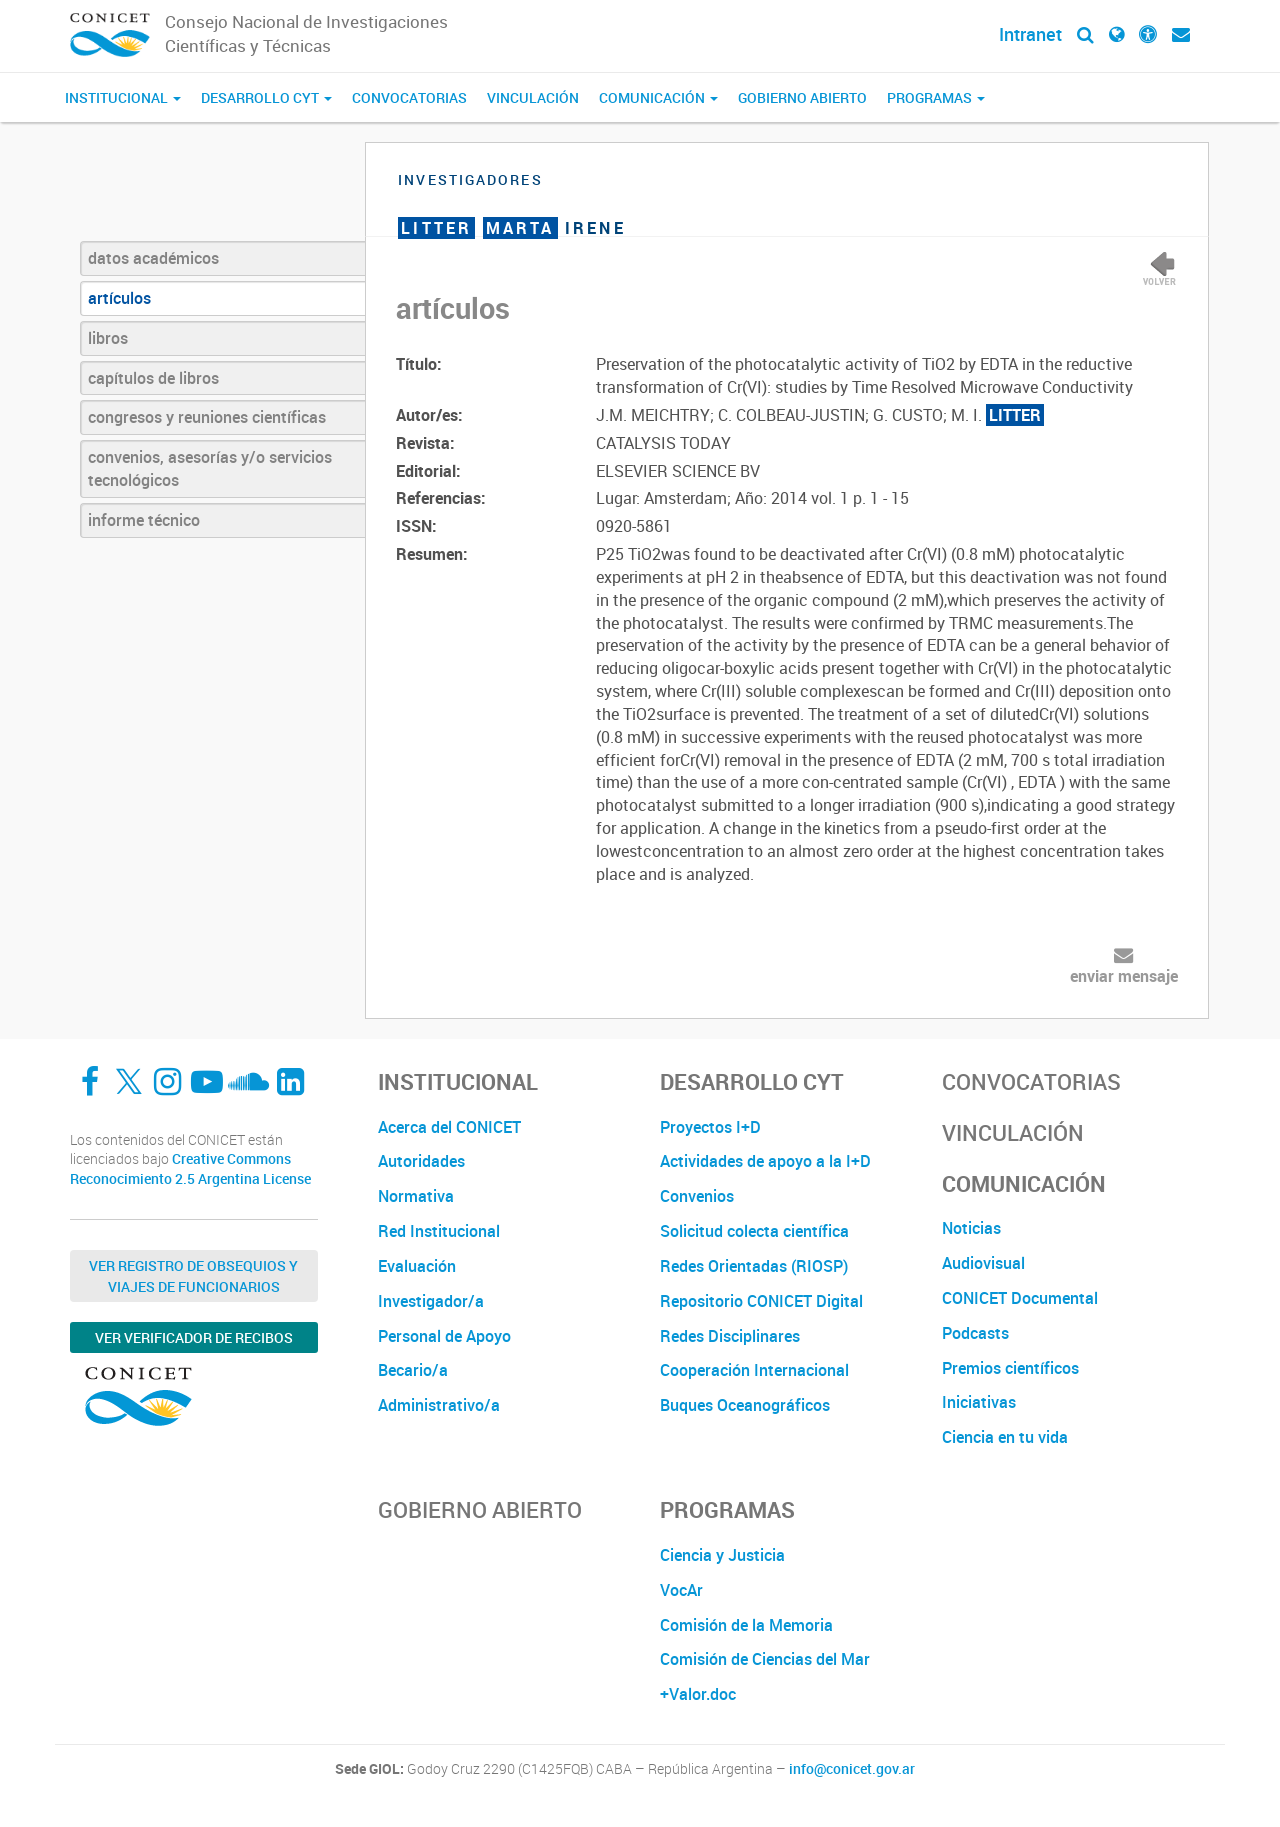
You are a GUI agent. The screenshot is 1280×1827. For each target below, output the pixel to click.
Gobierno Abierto (802, 97)
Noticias (971, 1228)
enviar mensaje (1124, 976)
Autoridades (421, 1161)
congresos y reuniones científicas (207, 417)
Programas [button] (936, 97)
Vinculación (533, 97)
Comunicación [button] (658, 97)
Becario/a (413, 1370)
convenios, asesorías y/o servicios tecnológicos (210, 468)
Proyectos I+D (710, 1127)
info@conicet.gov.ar (852, 1769)
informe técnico (144, 520)
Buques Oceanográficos (745, 1405)
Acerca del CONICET (449, 1127)
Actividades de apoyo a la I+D (765, 1161)
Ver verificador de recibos (194, 1337)
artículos (119, 298)
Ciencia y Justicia (722, 1555)
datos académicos (153, 258)
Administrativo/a (439, 1405)
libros (108, 338)
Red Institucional (439, 1231)
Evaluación (417, 1266)
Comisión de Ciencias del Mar (765, 1659)
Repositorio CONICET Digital (761, 1301)
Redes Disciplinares (730, 1336)
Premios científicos (1010, 1368)
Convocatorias (409, 97)
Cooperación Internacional (754, 1370)
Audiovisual (983, 1263)
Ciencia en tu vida (1005, 1437)
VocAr (681, 1590)
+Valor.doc (698, 1694)
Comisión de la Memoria (746, 1625)
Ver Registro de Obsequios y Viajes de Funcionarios (193, 1276)
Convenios (697, 1196)
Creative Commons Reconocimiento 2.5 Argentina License (190, 1168)
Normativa (416, 1196)
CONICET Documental (1020, 1298)
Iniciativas (979, 1402)
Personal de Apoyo (444, 1336)
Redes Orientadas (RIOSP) (754, 1266)
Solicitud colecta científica (754, 1231)
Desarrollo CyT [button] (266, 97)
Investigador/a (431, 1301)
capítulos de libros (153, 378)
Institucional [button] (123, 97)
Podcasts (975, 1333)
